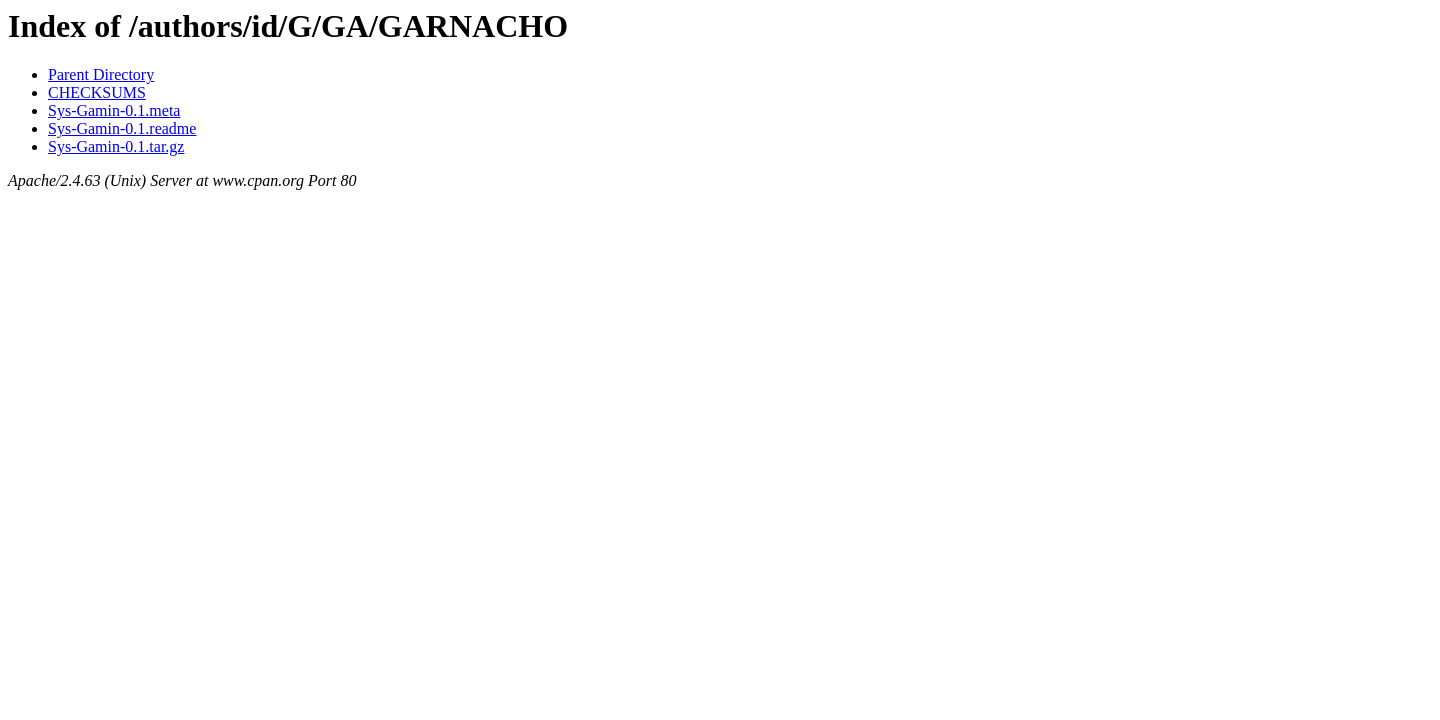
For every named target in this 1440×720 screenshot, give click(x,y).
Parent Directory (101, 74)
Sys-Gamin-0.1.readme (122, 128)
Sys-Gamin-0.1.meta (114, 110)
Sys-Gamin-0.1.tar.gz (116, 146)
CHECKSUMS (97, 92)
